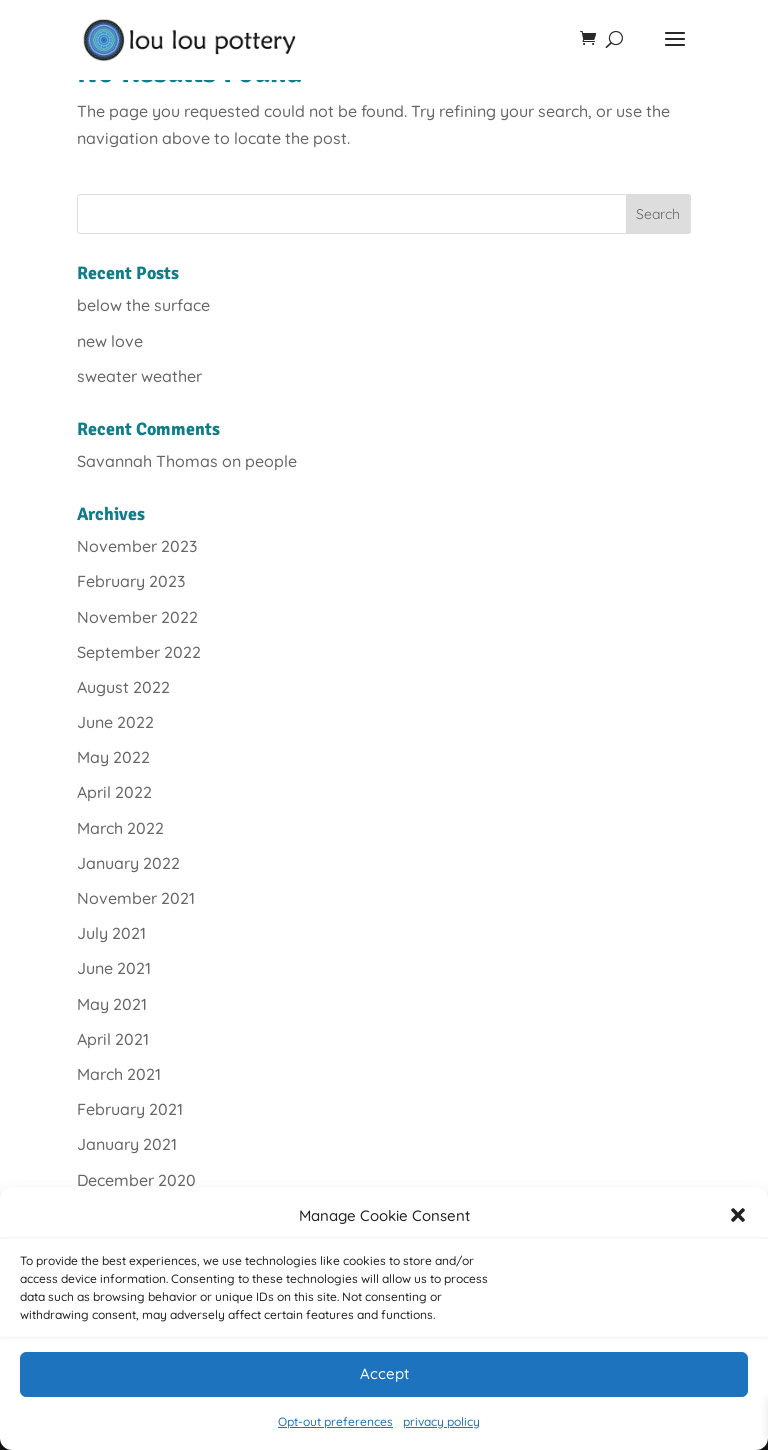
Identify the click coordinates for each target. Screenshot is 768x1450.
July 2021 (111, 933)
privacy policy (441, 1421)
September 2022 (139, 652)
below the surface (143, 305)
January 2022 (128, 863)
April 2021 (113, 1039)
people (271, 461)
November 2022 (137, 617)
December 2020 (136, 1180)
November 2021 (136, 898)
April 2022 (114, 792)
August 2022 (123, 687)
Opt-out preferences (335, 1421)
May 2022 (113, 757)
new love (110, 341)
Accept (384, 1373)
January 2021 (127, 1144)
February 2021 (130, 1109)
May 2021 (112, 1004)
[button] (738, 1215)
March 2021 (119, 1074)
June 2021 (114, 968)
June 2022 (115, 722)
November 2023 (137, 546)
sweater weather (139, 376)
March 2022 (120, 828)
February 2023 (131, 581)
